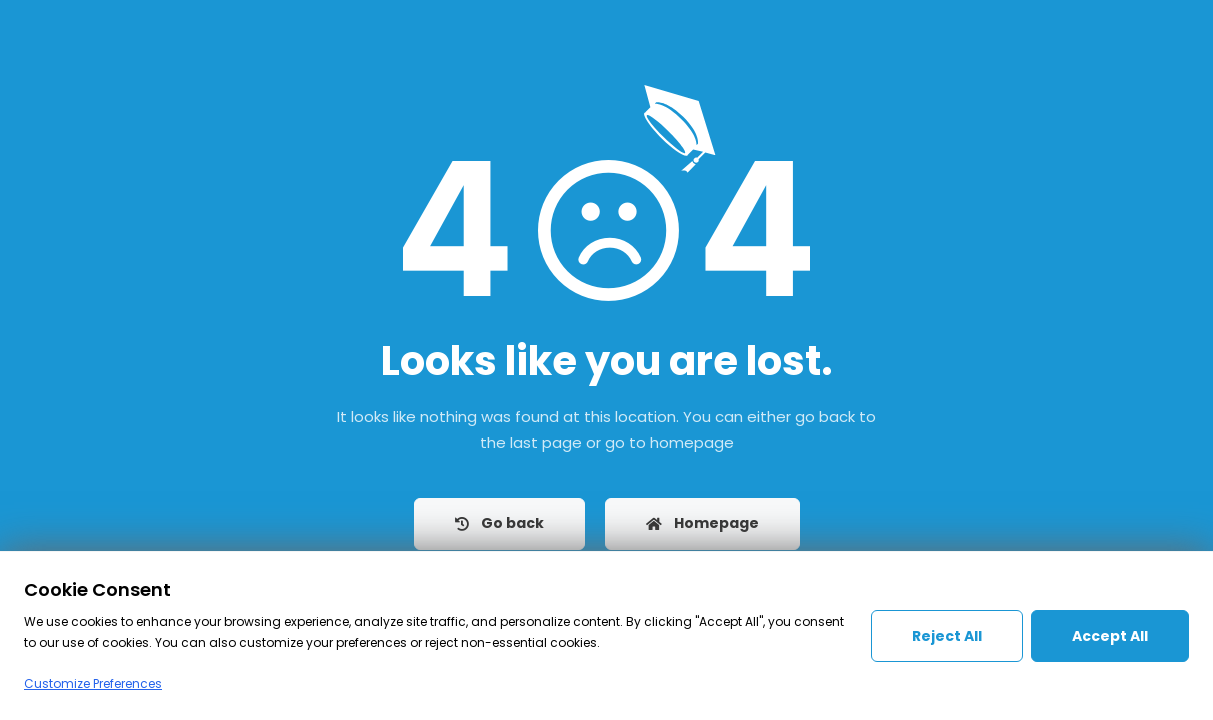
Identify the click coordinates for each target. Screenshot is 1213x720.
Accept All (1110, 636)
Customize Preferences (93, 683)
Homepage (702, 523)
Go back (499, 523)
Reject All (947, 636)
